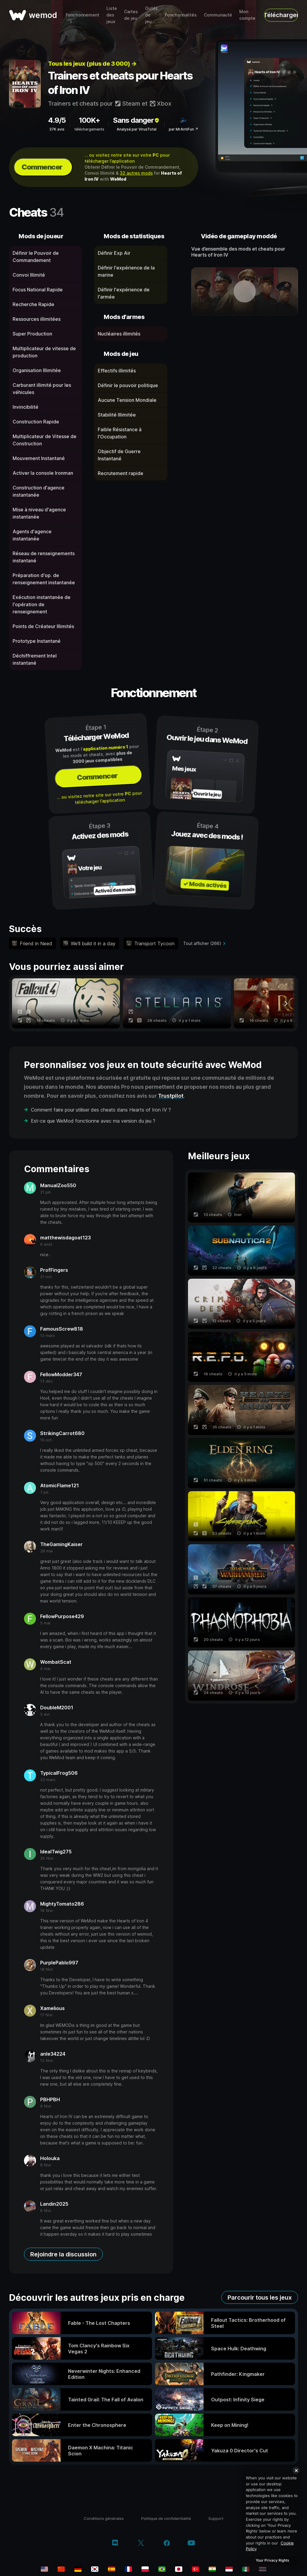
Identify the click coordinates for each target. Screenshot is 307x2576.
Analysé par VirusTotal (136, 129)
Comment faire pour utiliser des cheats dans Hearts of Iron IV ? (101, 1110)
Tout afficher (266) (202, 943)
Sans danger (136, 120)
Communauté (218, 14)
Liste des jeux (111, 15)
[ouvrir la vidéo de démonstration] (244, 291)
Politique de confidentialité (166, 2518)
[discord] (115, 2543)
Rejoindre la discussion (63, 2254)
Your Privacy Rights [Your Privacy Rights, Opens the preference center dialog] (272, 2560)
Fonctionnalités (181, 14)
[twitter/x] (141, 2543)
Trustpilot (170, 1096)
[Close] (296, 2470)
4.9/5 (57, 120)
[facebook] (167, 2543)
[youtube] (191, 2543)
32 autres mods (136, 173)
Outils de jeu (151, 15)
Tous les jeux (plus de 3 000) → (92, 63)
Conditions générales (104, 2518)
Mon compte (247, 15)
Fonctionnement (82, 14)
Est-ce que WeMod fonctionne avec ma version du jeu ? (93, 1121)
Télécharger (281, 15)
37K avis (56, 129)
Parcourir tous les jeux (260, 2297)
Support (215, 2518)
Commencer (42, 167)
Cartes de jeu (131, 15)
